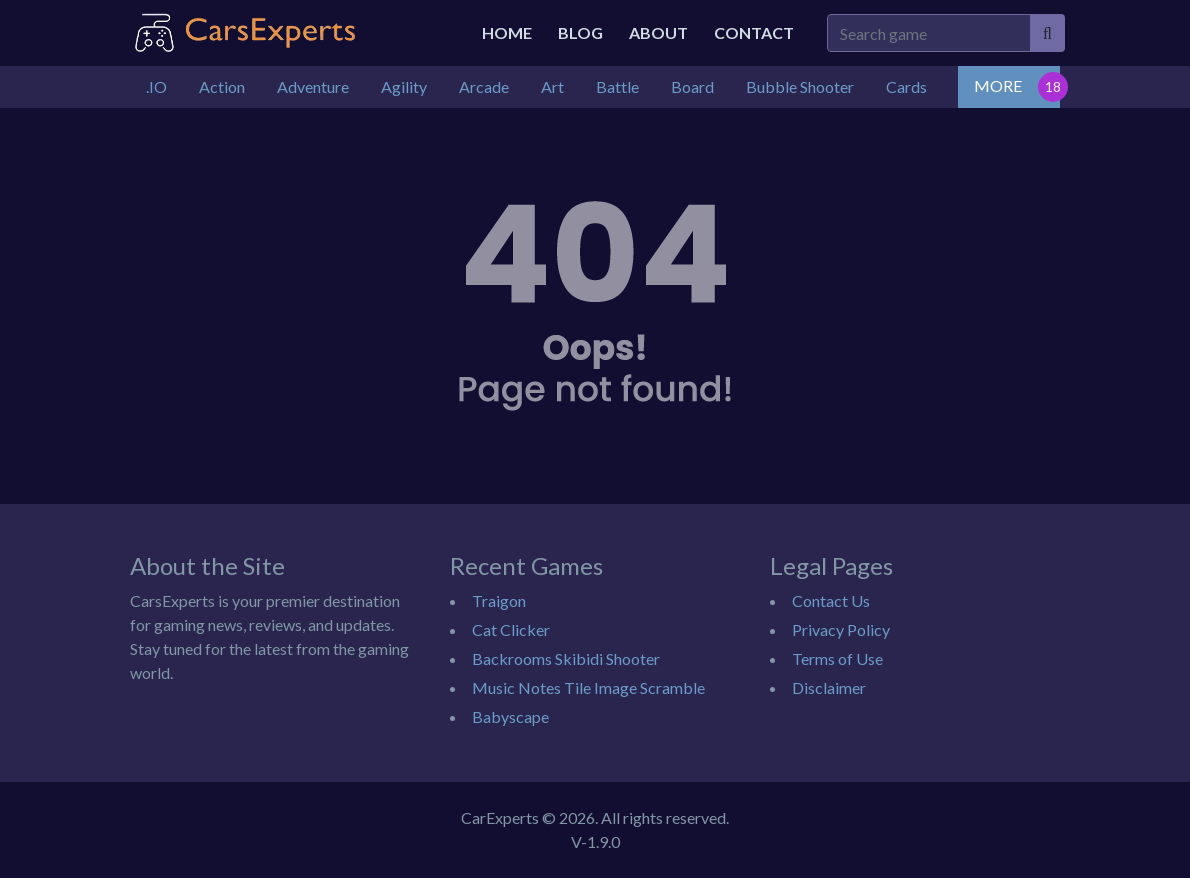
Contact (754, 32)
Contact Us (831, 600)
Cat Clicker (511, 629)
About (658, 32)
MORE (998, 85)
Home (507, 32)
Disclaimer (829, 687)
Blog (580, 32)
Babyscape (510, 716)
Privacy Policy (841, 629)
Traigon (499, 600)
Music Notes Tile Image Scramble (588, 687)
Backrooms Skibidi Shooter (566, 658)
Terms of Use (837, 658)
